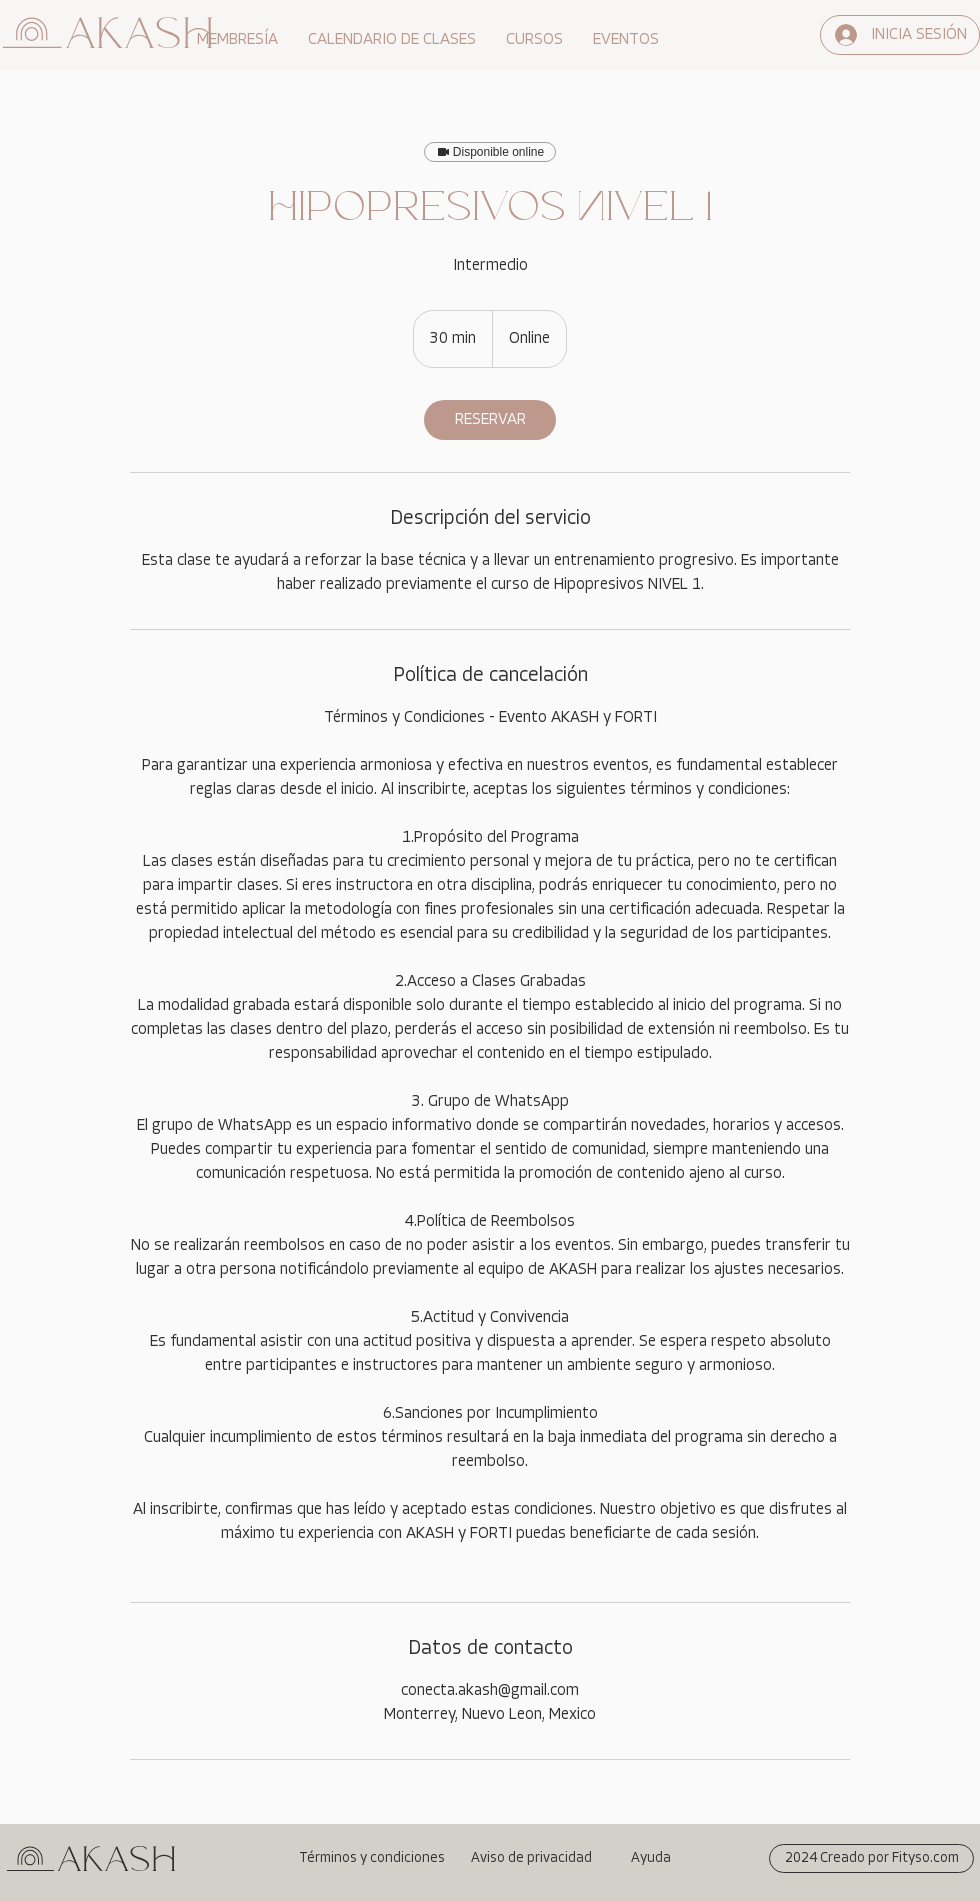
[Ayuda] (650, 1858)
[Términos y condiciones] (371, 1858)
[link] (490, 420)
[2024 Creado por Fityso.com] (871, 1858)
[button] (237, 40)
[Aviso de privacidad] (531, 1858)
